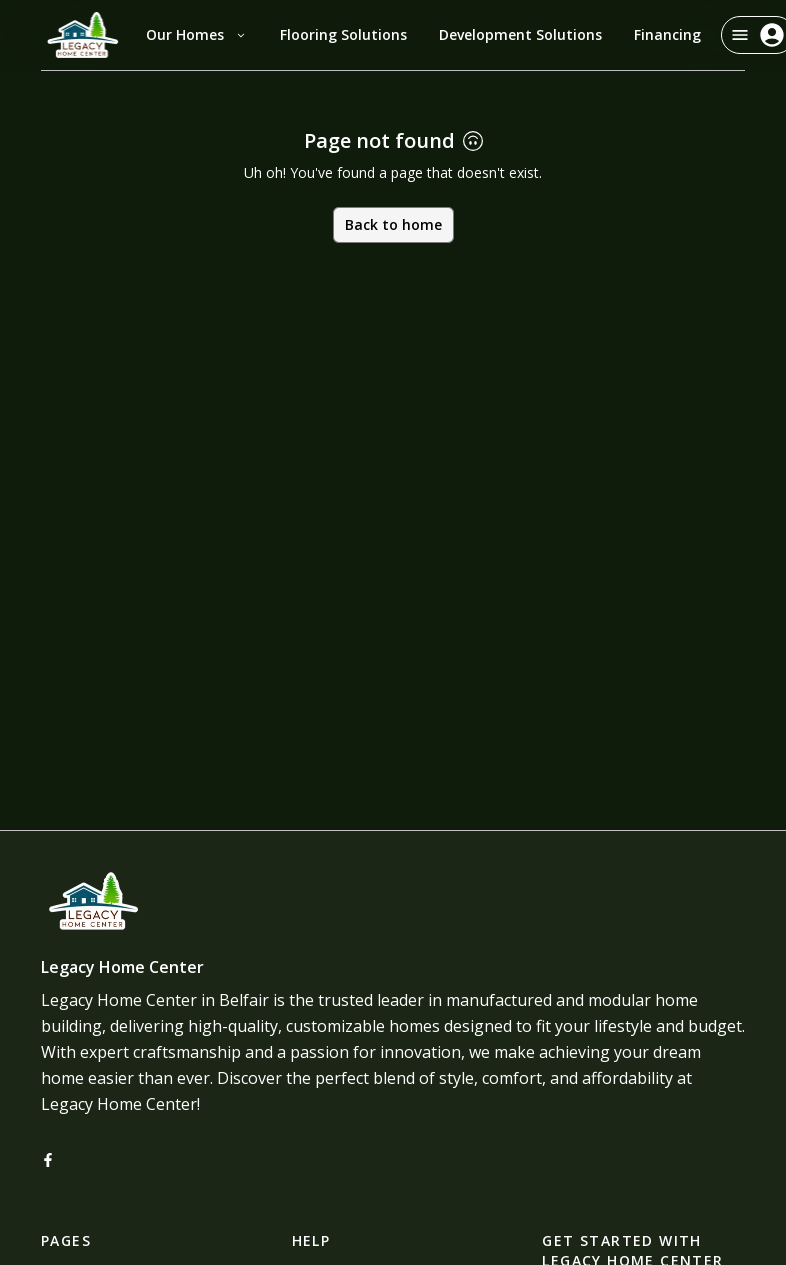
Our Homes (197, 34)
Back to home (393, 224)
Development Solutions (520, 34)
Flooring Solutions (343, 34)
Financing (667, 34)
